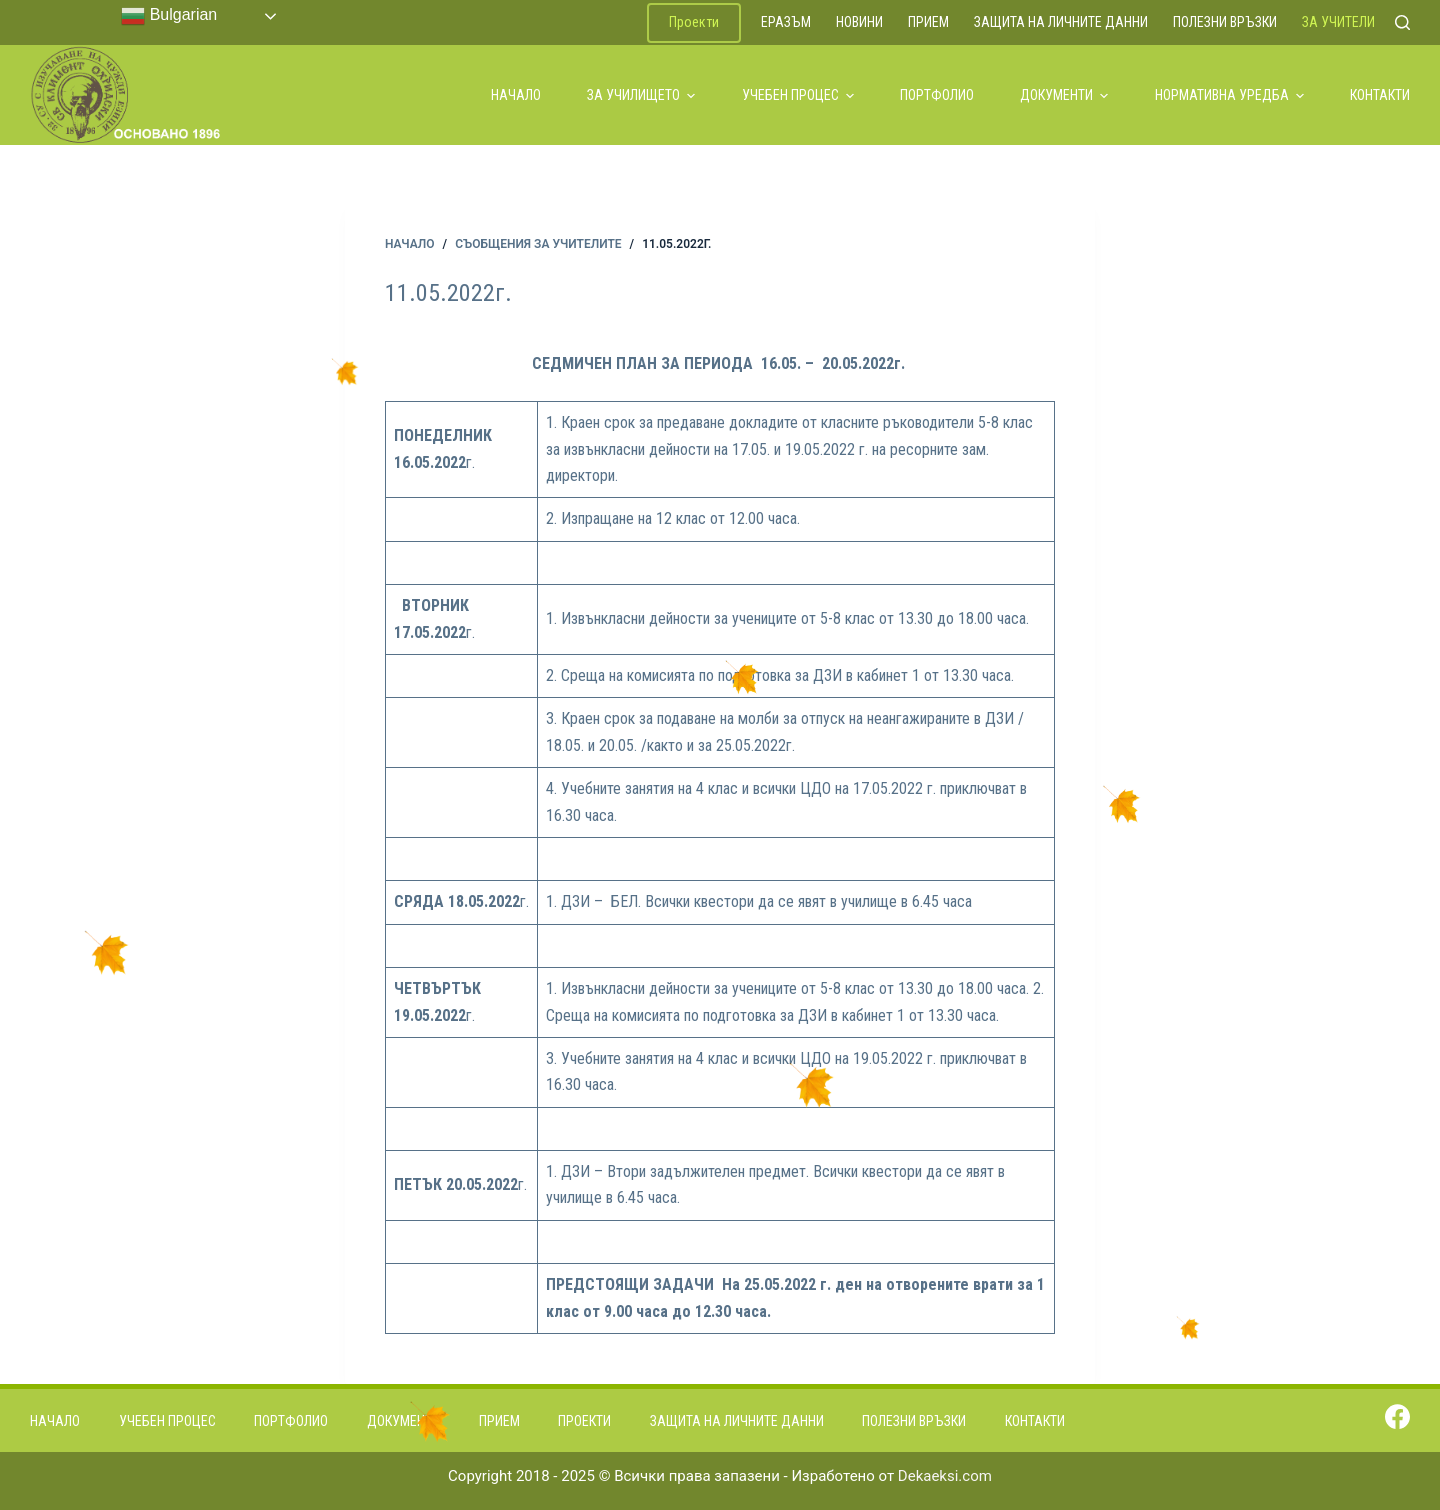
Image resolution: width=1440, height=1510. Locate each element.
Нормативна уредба (1229, 95)
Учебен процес (798, 95)
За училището (641, 95)
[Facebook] (1397, 1416)
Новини (859, 22)
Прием (928, 22)
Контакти (1380, 95)
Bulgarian (169, 16)
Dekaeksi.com (945, 1476)
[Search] (1402, 22)
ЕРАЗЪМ (786, 22)
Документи (1064, 95)
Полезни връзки (1225, 22)
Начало (516, 95)
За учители (1338, 22)
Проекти (694, 22)
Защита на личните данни (1061, 22)
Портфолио (937, 95)
